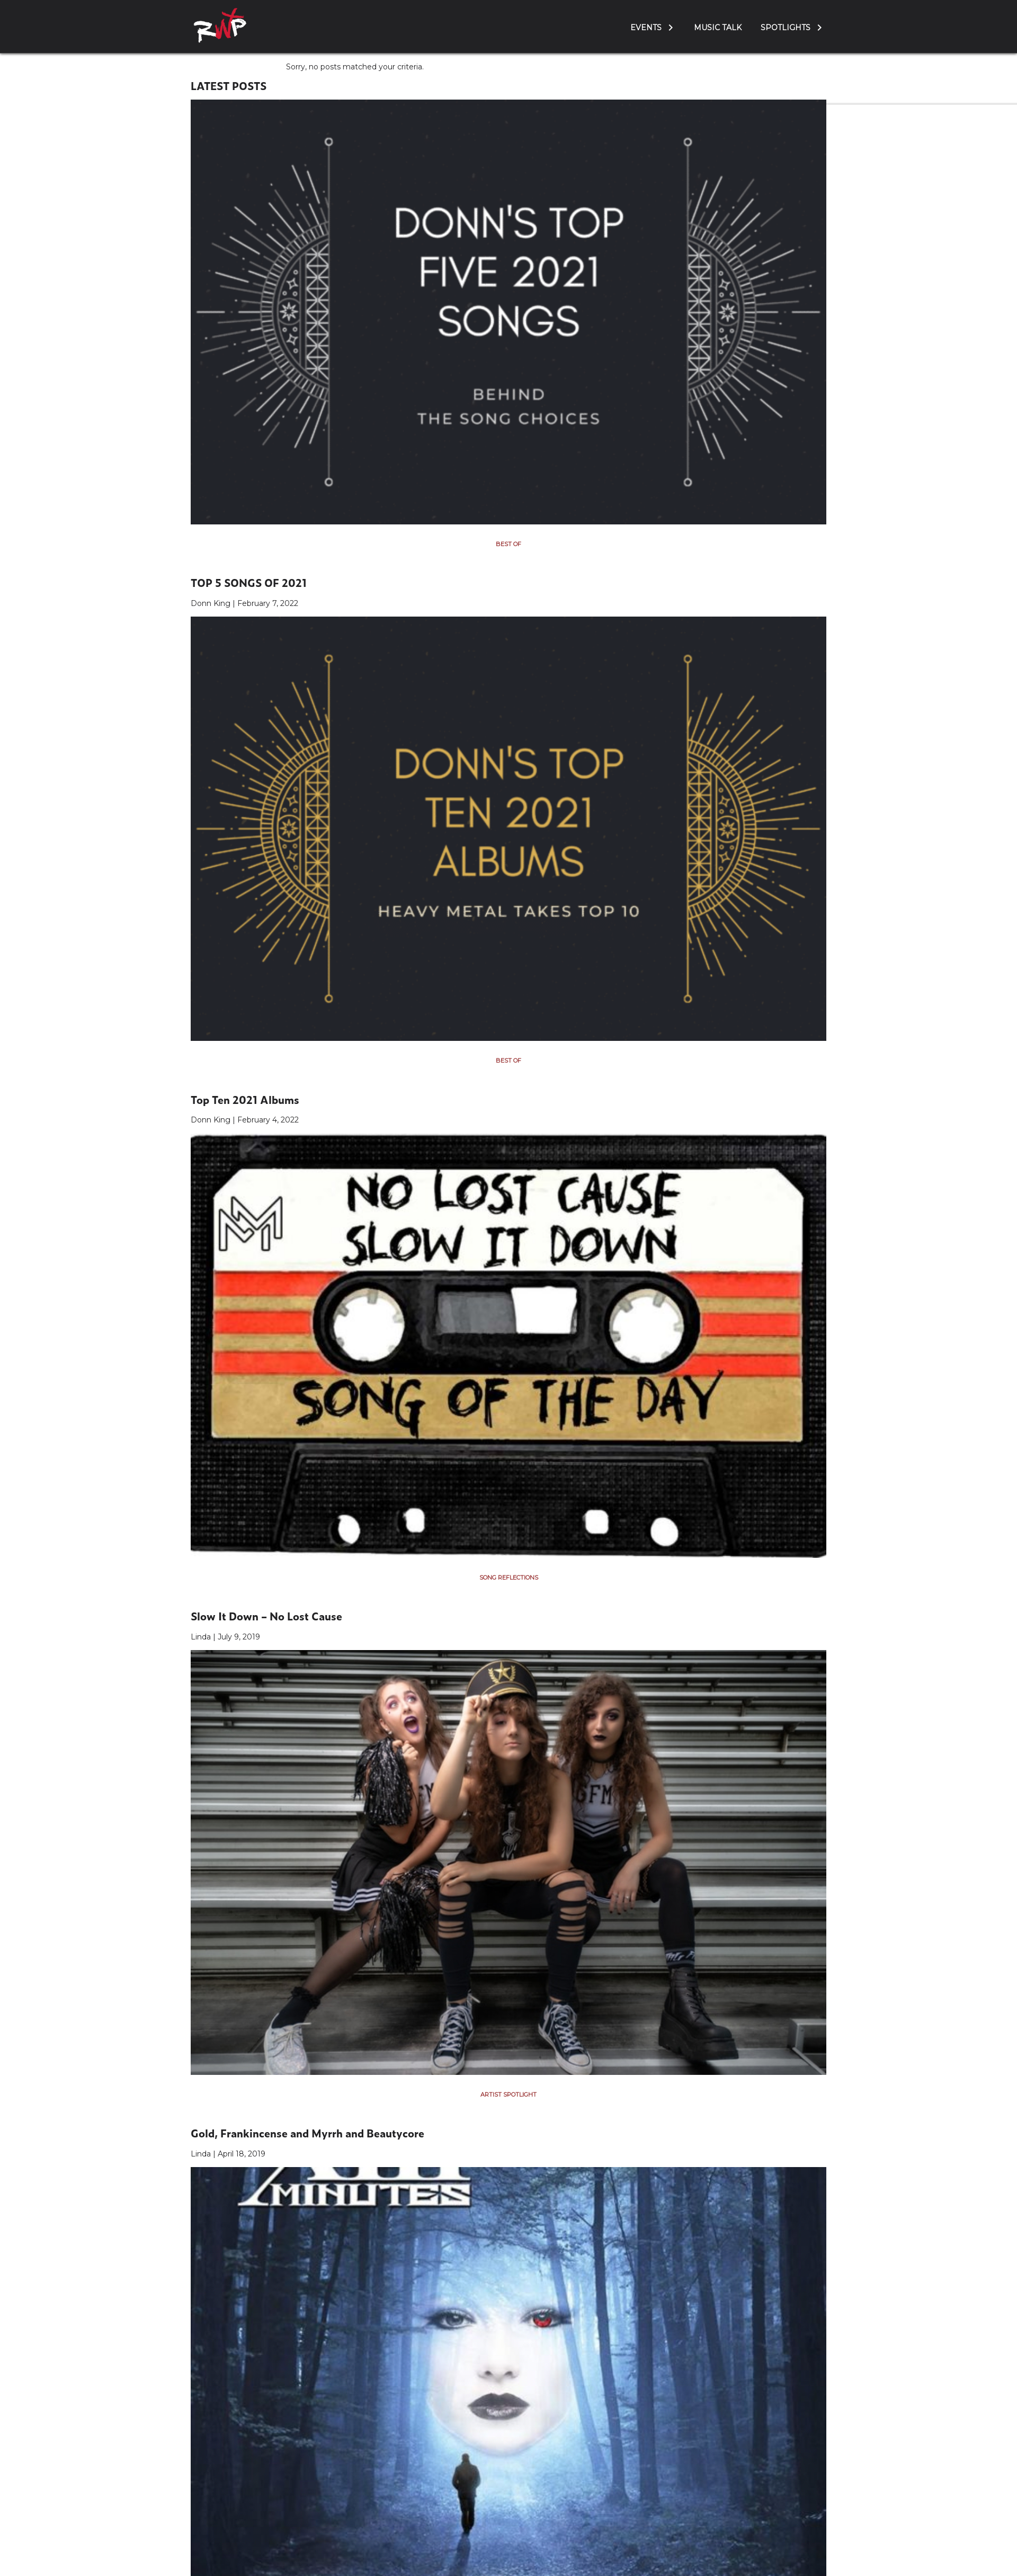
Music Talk (718, 27)
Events (646, 27)
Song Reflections (508, 1577)
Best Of (508, 544)
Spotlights (785, 27)
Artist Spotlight (508, 2094)
